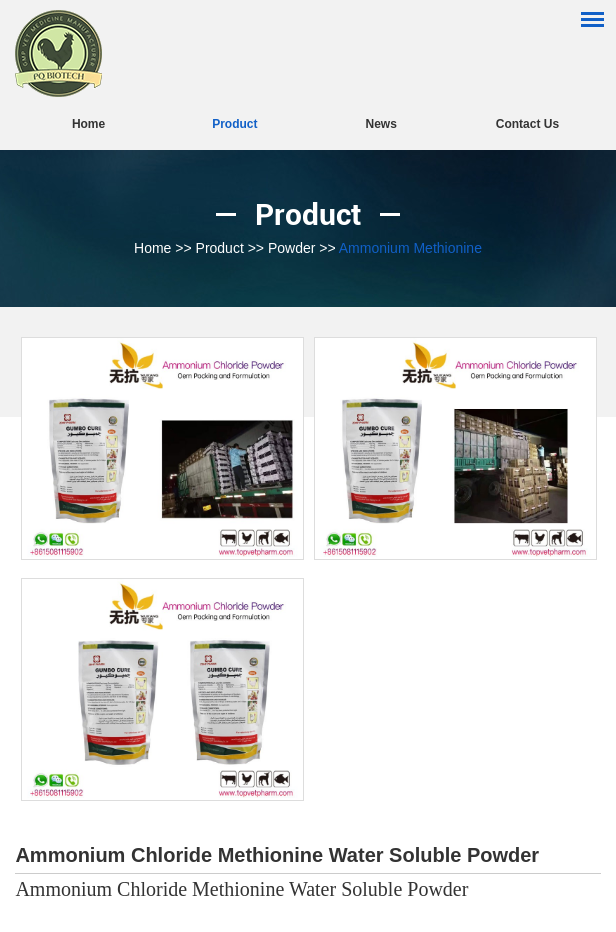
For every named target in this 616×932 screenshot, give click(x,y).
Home (88, 124)
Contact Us (527, 124)
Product (234, 124)
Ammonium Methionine (410, 248)
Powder (291, 248)
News (380, 124)
